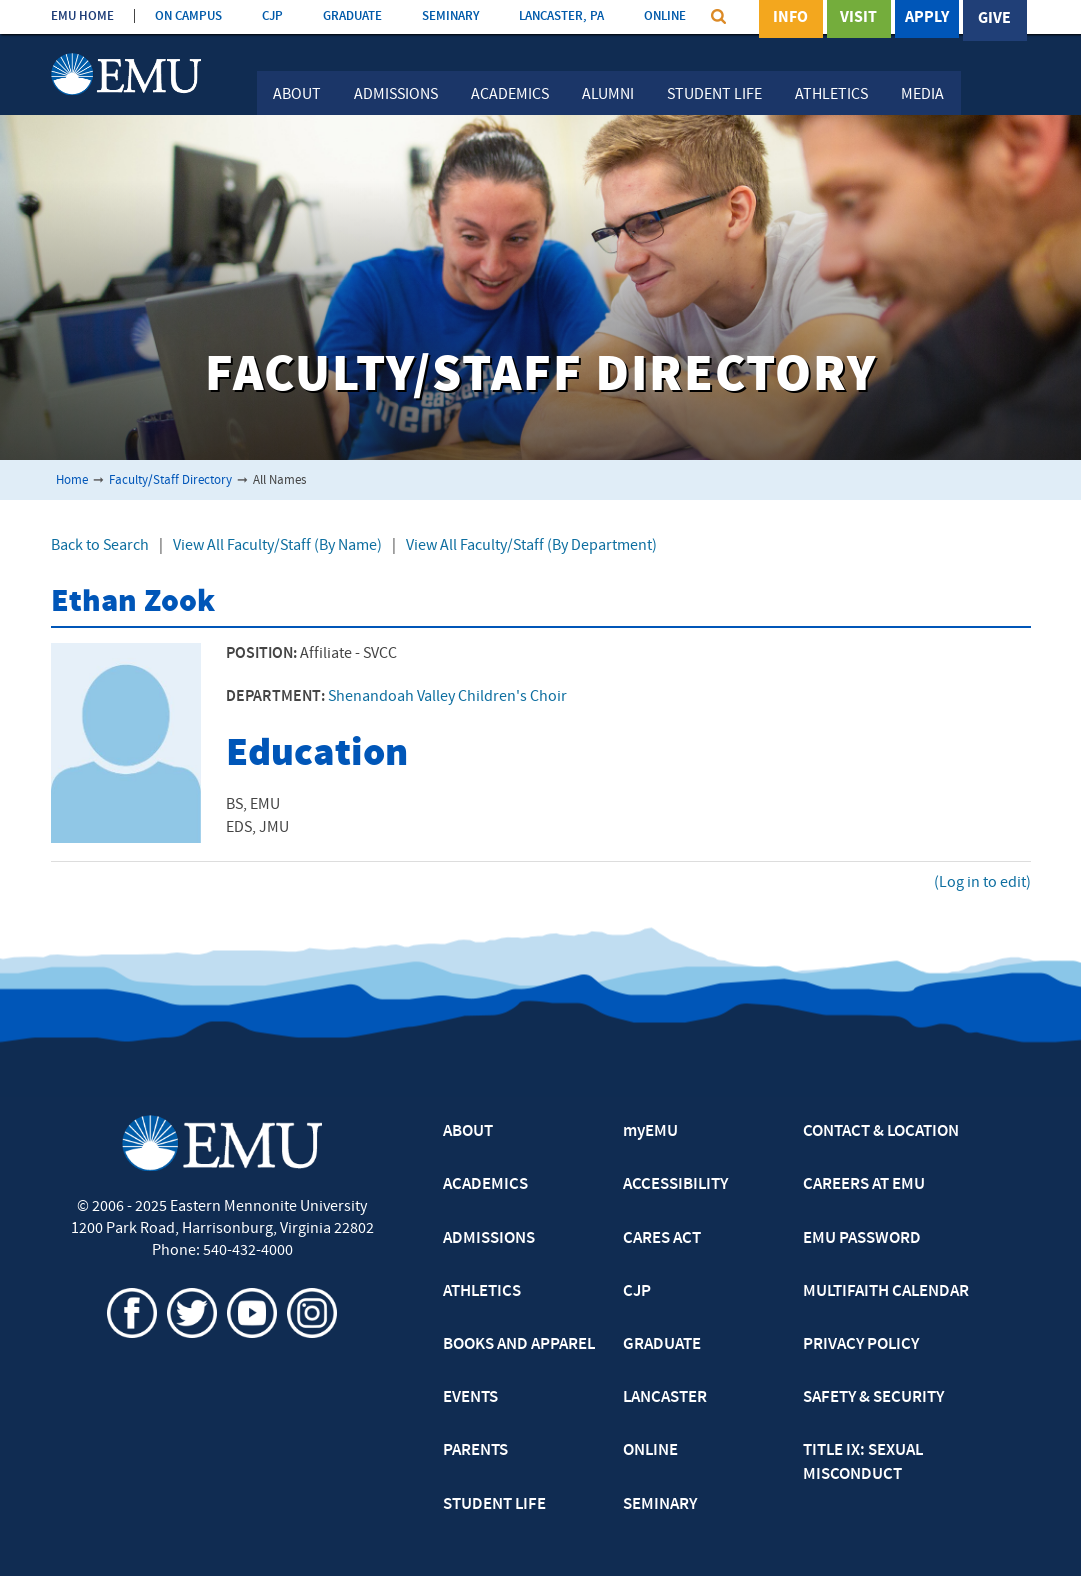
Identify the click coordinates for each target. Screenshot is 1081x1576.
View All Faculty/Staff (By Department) (531, 546)
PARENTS (475, 1451)
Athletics (831, 95)
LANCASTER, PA (561, 16)
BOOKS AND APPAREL (519, 1345)
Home (72, 480)
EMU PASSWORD (862, 1239)
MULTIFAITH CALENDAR (886, 1292)
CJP (272, 16)
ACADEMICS (485, 1185)
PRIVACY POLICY (861, 1345)
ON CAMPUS (188, 16)
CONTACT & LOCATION (881, 1132)
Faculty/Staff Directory (170, 480)
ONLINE (665, 16)
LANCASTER (665, 1398)
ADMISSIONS (489, 1239)
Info (790, 19)
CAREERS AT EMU (864, 1185)
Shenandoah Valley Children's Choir (447, 697)
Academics (510, 95)
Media (922, 95)
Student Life (714, 95)
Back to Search (100, 546)
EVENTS (470, 1398)
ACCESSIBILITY (675, 1185)
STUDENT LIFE (494, 1505)
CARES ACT (662, 1239)
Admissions (396, 95)
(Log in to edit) (982, 883)
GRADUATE (352, 16)
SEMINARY (450, 16)
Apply (927, 19)
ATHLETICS (482, 1292)
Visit (858, 19)
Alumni (608, 95)
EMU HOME (82, 16)
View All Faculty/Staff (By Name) (277, 546)
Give (994, 19)
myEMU (650, 1132)
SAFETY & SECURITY (873, 1398)
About (297, 95)
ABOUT (468, 1132)
